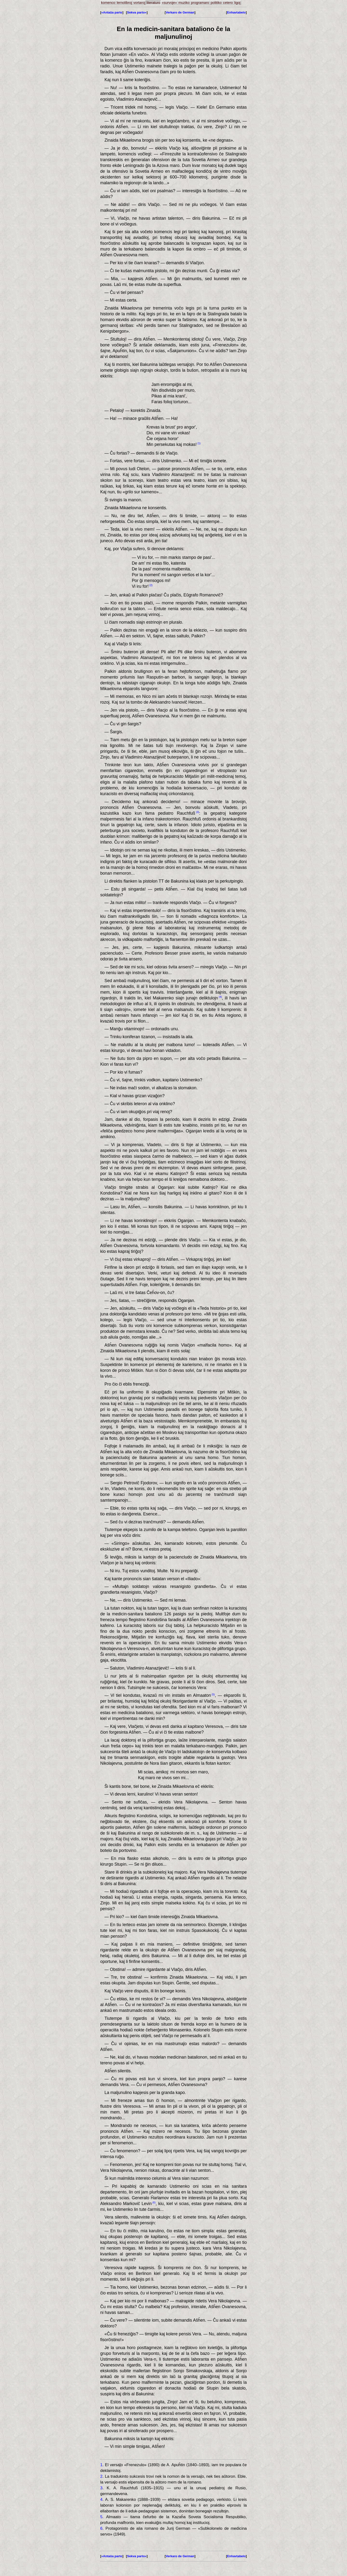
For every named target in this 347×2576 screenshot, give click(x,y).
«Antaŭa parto (111, 12)
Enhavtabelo (236, 12)
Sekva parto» (137, 12)
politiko (216, 3)
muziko (183, 3)
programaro (200, 3)
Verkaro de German (180, 12)
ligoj (237, 3)
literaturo (153, 3)
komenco (108, 3)
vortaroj (139, 3)
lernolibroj (124, 3)
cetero (228, 3)
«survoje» (169, 3)
